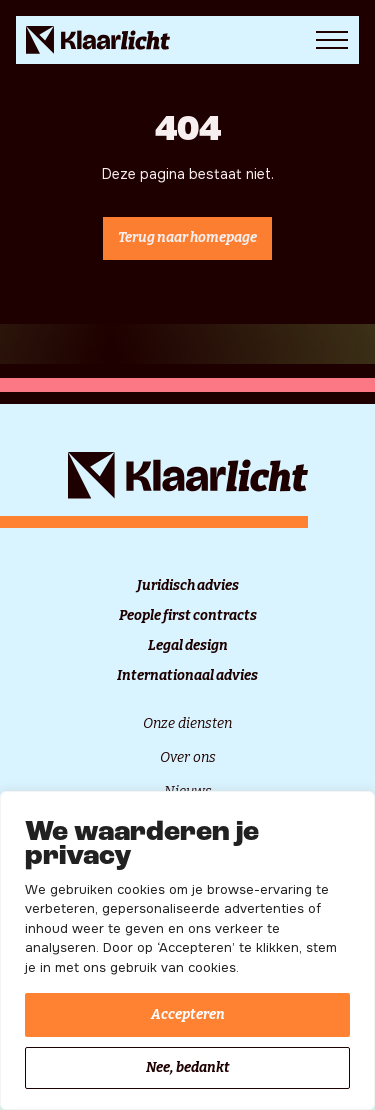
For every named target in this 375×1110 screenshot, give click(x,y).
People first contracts (188, 616)
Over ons (188, 757)
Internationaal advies (187, 676)
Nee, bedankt (188, 1067)
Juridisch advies (188, 586)
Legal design (188, 646)
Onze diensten (187, 723)
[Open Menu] (332, 40)
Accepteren (188, 1014)
